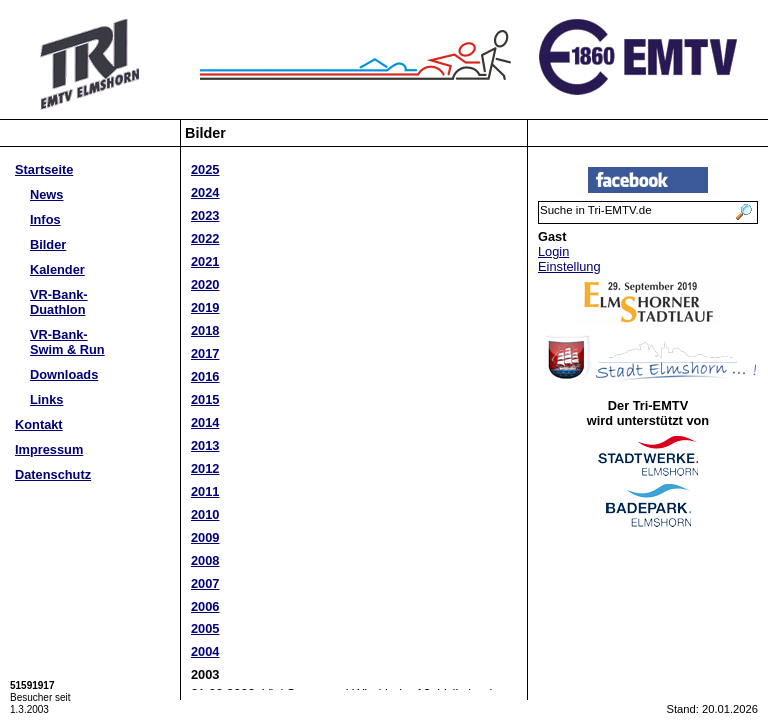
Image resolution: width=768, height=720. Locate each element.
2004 (205, 651)
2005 (205, 628)
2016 (205, 376)
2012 (205, 468)
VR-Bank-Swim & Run (67, 342)
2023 (205, 215)
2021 (205, 261)
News (46, 194)
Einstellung (569, 266)
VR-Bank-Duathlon (59, 302)
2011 (205, 491)
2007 (205, 583)
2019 (205, 307)
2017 (205, 353)
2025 (205, 169)
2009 (205, 537)
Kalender (57, 269)
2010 (205, 514)
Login (553, 251)
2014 (205, 422)
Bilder (48, 244)
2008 (205, 560)
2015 (205, 399)
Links (46, 399)
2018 (205, 330)
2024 (205, 192)
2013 (205, 445)
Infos (45, 219)
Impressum (49, 449)
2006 (205, 606)
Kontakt (39, 424)
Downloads (64, 374)
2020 (205, 284)
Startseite (44, 169)
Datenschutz (53, 474)
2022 (205, 238)
